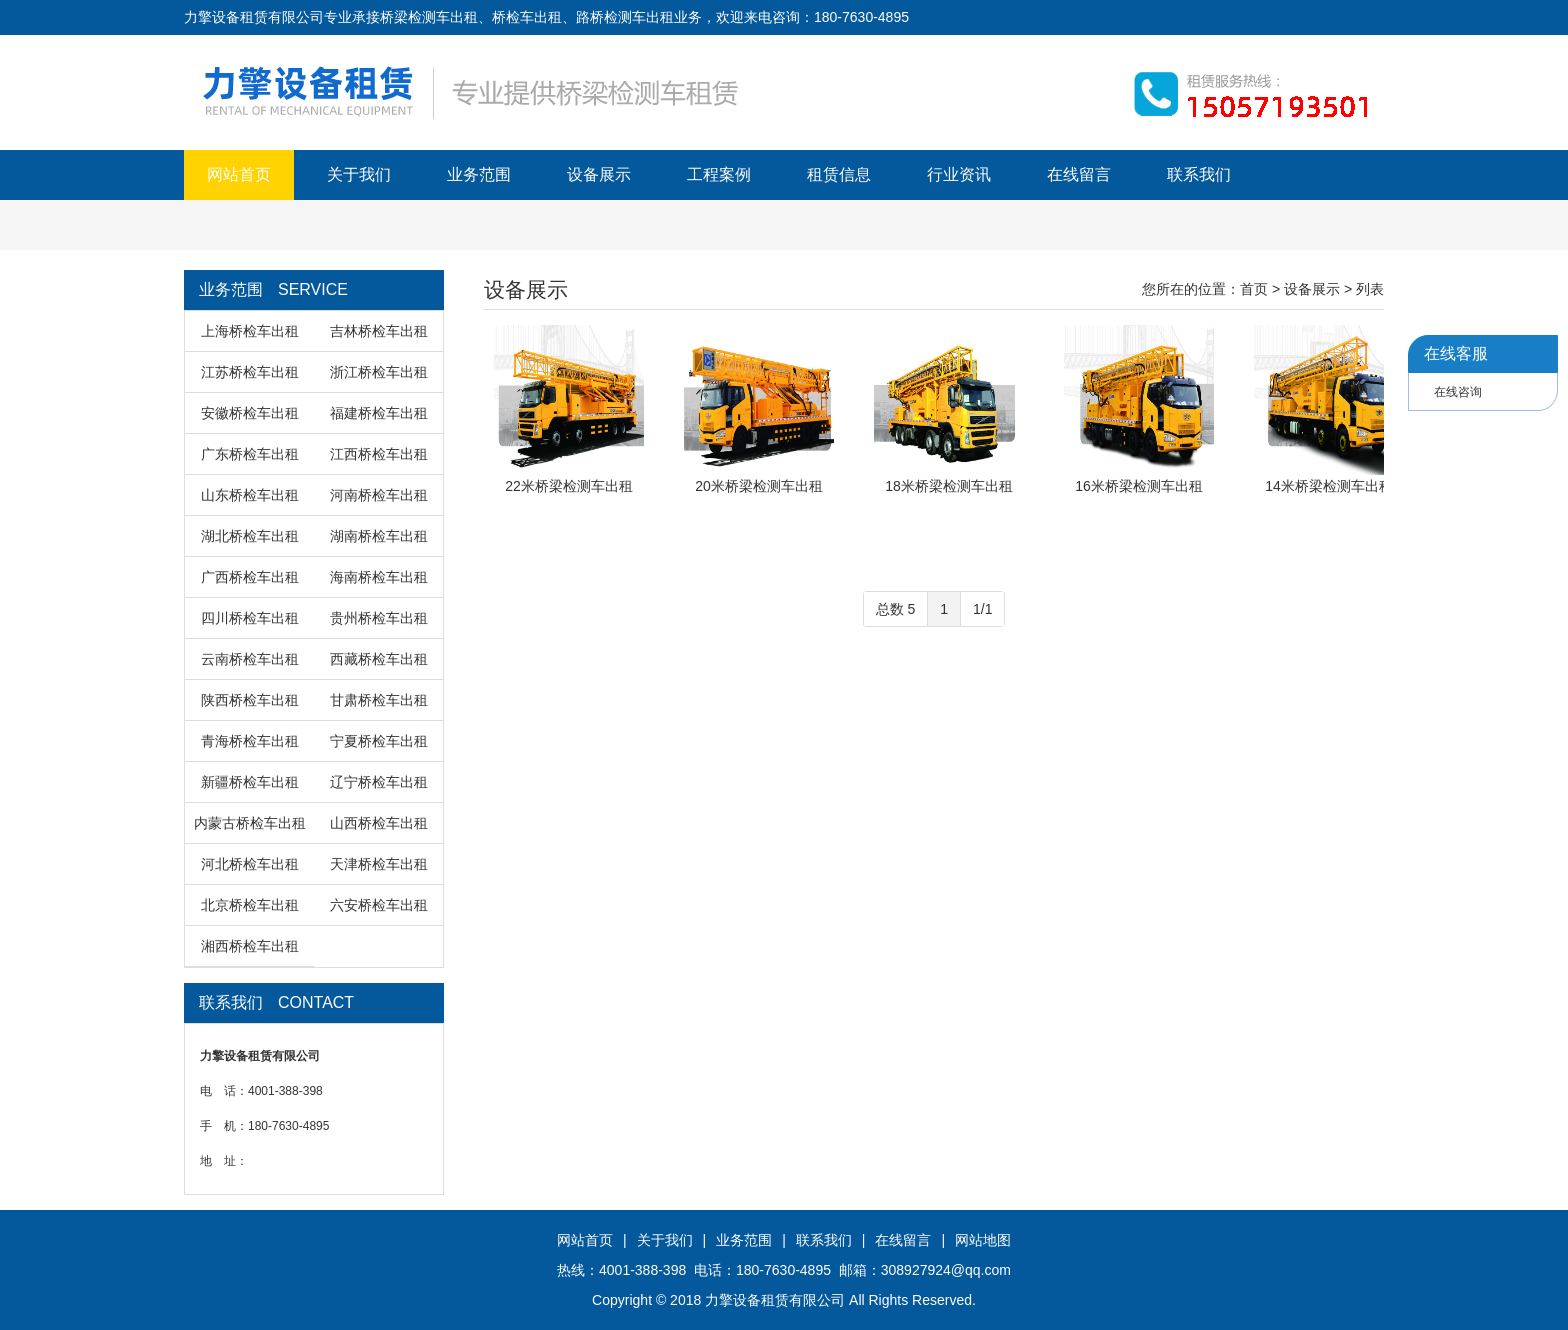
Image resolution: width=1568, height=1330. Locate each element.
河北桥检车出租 (250, 864)
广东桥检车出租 (250, 454)
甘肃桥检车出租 (379, 700)
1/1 (982, 609)
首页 (1254, 289)
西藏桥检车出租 (379, 659)
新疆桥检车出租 (250, 782)
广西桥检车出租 (250, 577)
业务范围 (479, 174)
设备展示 (599, 174)
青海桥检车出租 (250, 741)
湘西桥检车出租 (250, 946)
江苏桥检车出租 (250, 372)
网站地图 (983, 1240)
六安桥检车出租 (379, 905)
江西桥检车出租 (379, 454)
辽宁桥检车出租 (379, 782)
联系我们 (1199, 174)
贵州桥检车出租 (379, 618)
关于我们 (359, 174)
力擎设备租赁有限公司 (775, 1300)
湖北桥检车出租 (250, 536)
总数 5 (896, 609)
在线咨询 (1458, 392)
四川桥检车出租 (250, 618)
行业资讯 (959, 174)
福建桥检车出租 (379, 413)
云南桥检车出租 (250, 659)
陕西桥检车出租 (250, 700)
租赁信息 (839, 174)
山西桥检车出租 (379, 823)
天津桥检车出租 (379, 864)
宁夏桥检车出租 (379, 741)
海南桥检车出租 (379, 577)
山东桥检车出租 (250, 495)
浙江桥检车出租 (379, 372)
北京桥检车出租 (250, 905)
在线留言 (1079, 174)
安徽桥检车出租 (250, 413)
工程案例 (719, 174)
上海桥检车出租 (250, 331)
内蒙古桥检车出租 (250, 823)
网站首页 (239, 174)
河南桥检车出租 (379, 495)
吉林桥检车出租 (379, 331)
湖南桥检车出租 (379, 536)
